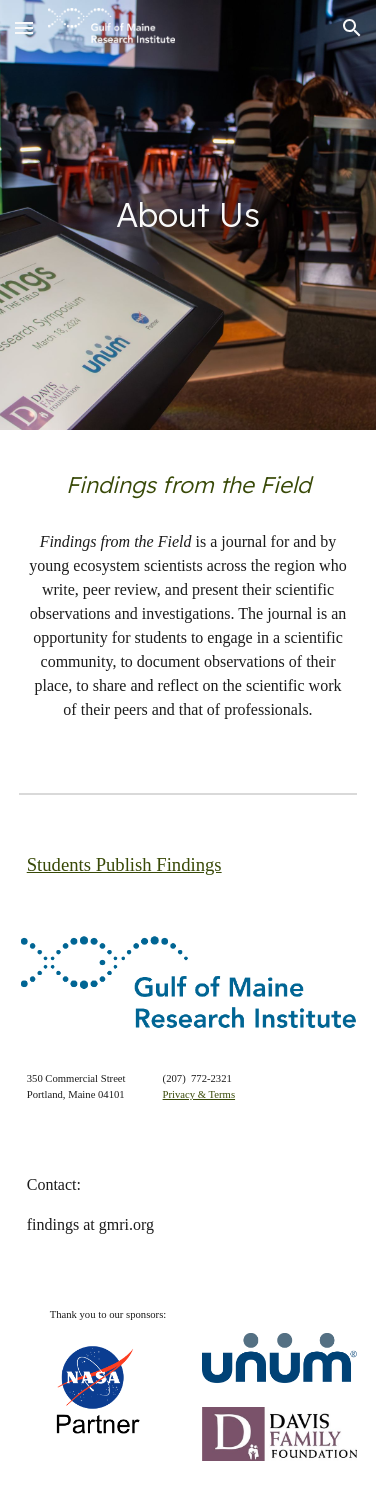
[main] (188, 215)
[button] (24, 27)
